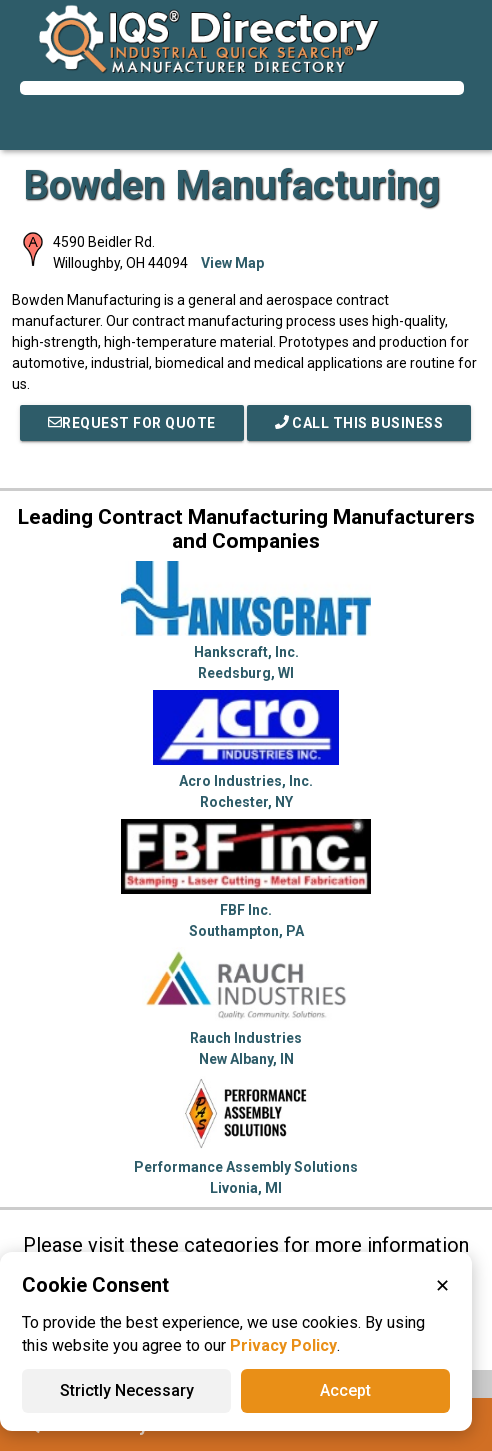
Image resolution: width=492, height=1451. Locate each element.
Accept (345, 1390)
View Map (232, 263)
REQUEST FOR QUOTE (132, 423)
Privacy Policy (283, 1345)
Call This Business (359, 423)
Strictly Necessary (127, 1390)
